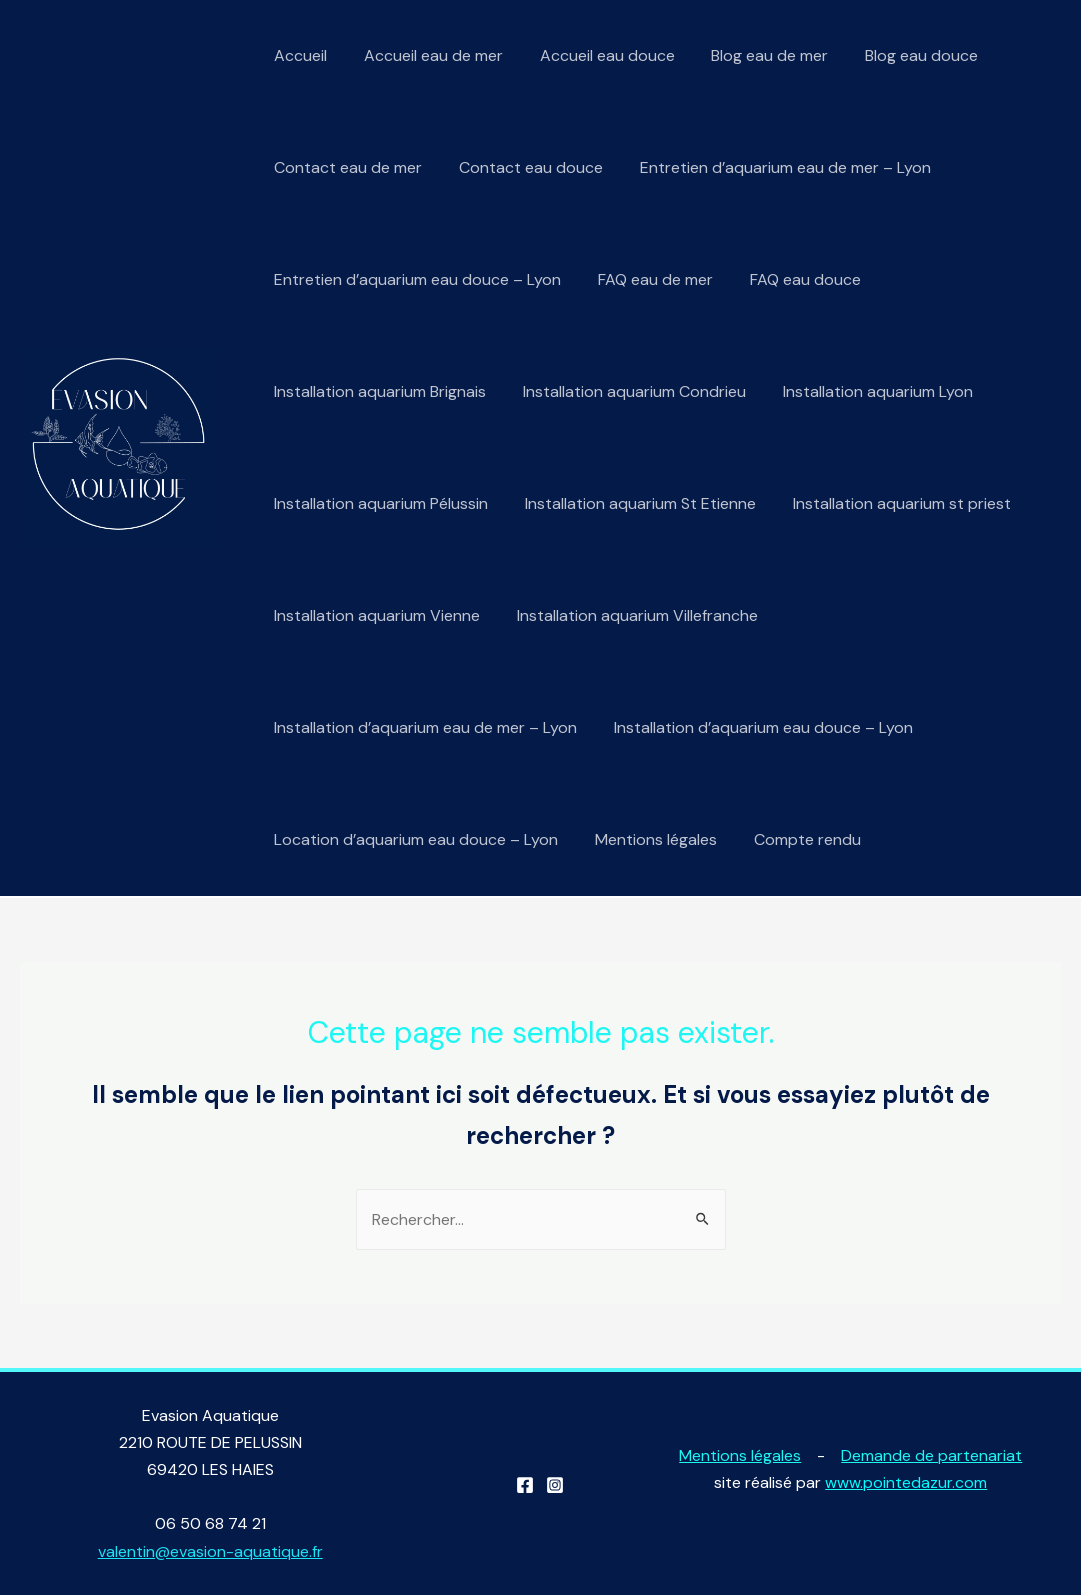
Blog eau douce (900, 55)
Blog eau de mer (753, 55)
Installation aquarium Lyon (866, 391)
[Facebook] (525, 1485)
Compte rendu (795, 839)
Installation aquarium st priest (890, 503)
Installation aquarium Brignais (378, 391)
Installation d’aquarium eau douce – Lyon (756, 727)
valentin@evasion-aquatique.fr (210, 1551)
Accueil (298, 55)
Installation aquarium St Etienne (633, 503)
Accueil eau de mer (426, 55)
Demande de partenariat (931, 1455)
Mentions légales (649, 839)
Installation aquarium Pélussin (379, 503)
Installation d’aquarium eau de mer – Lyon (423, 727)
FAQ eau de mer (648, 279)
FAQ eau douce (793, 279)
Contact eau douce (524, 167)
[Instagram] (555, 1485)
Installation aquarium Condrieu (627, 391)
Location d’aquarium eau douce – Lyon (414, 839)
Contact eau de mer (346, 167)
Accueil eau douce (595, 55)
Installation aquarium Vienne (375, 615)
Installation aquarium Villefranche (630, 615)
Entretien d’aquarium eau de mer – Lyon (773, 167)
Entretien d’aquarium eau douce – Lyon (415, 279)
